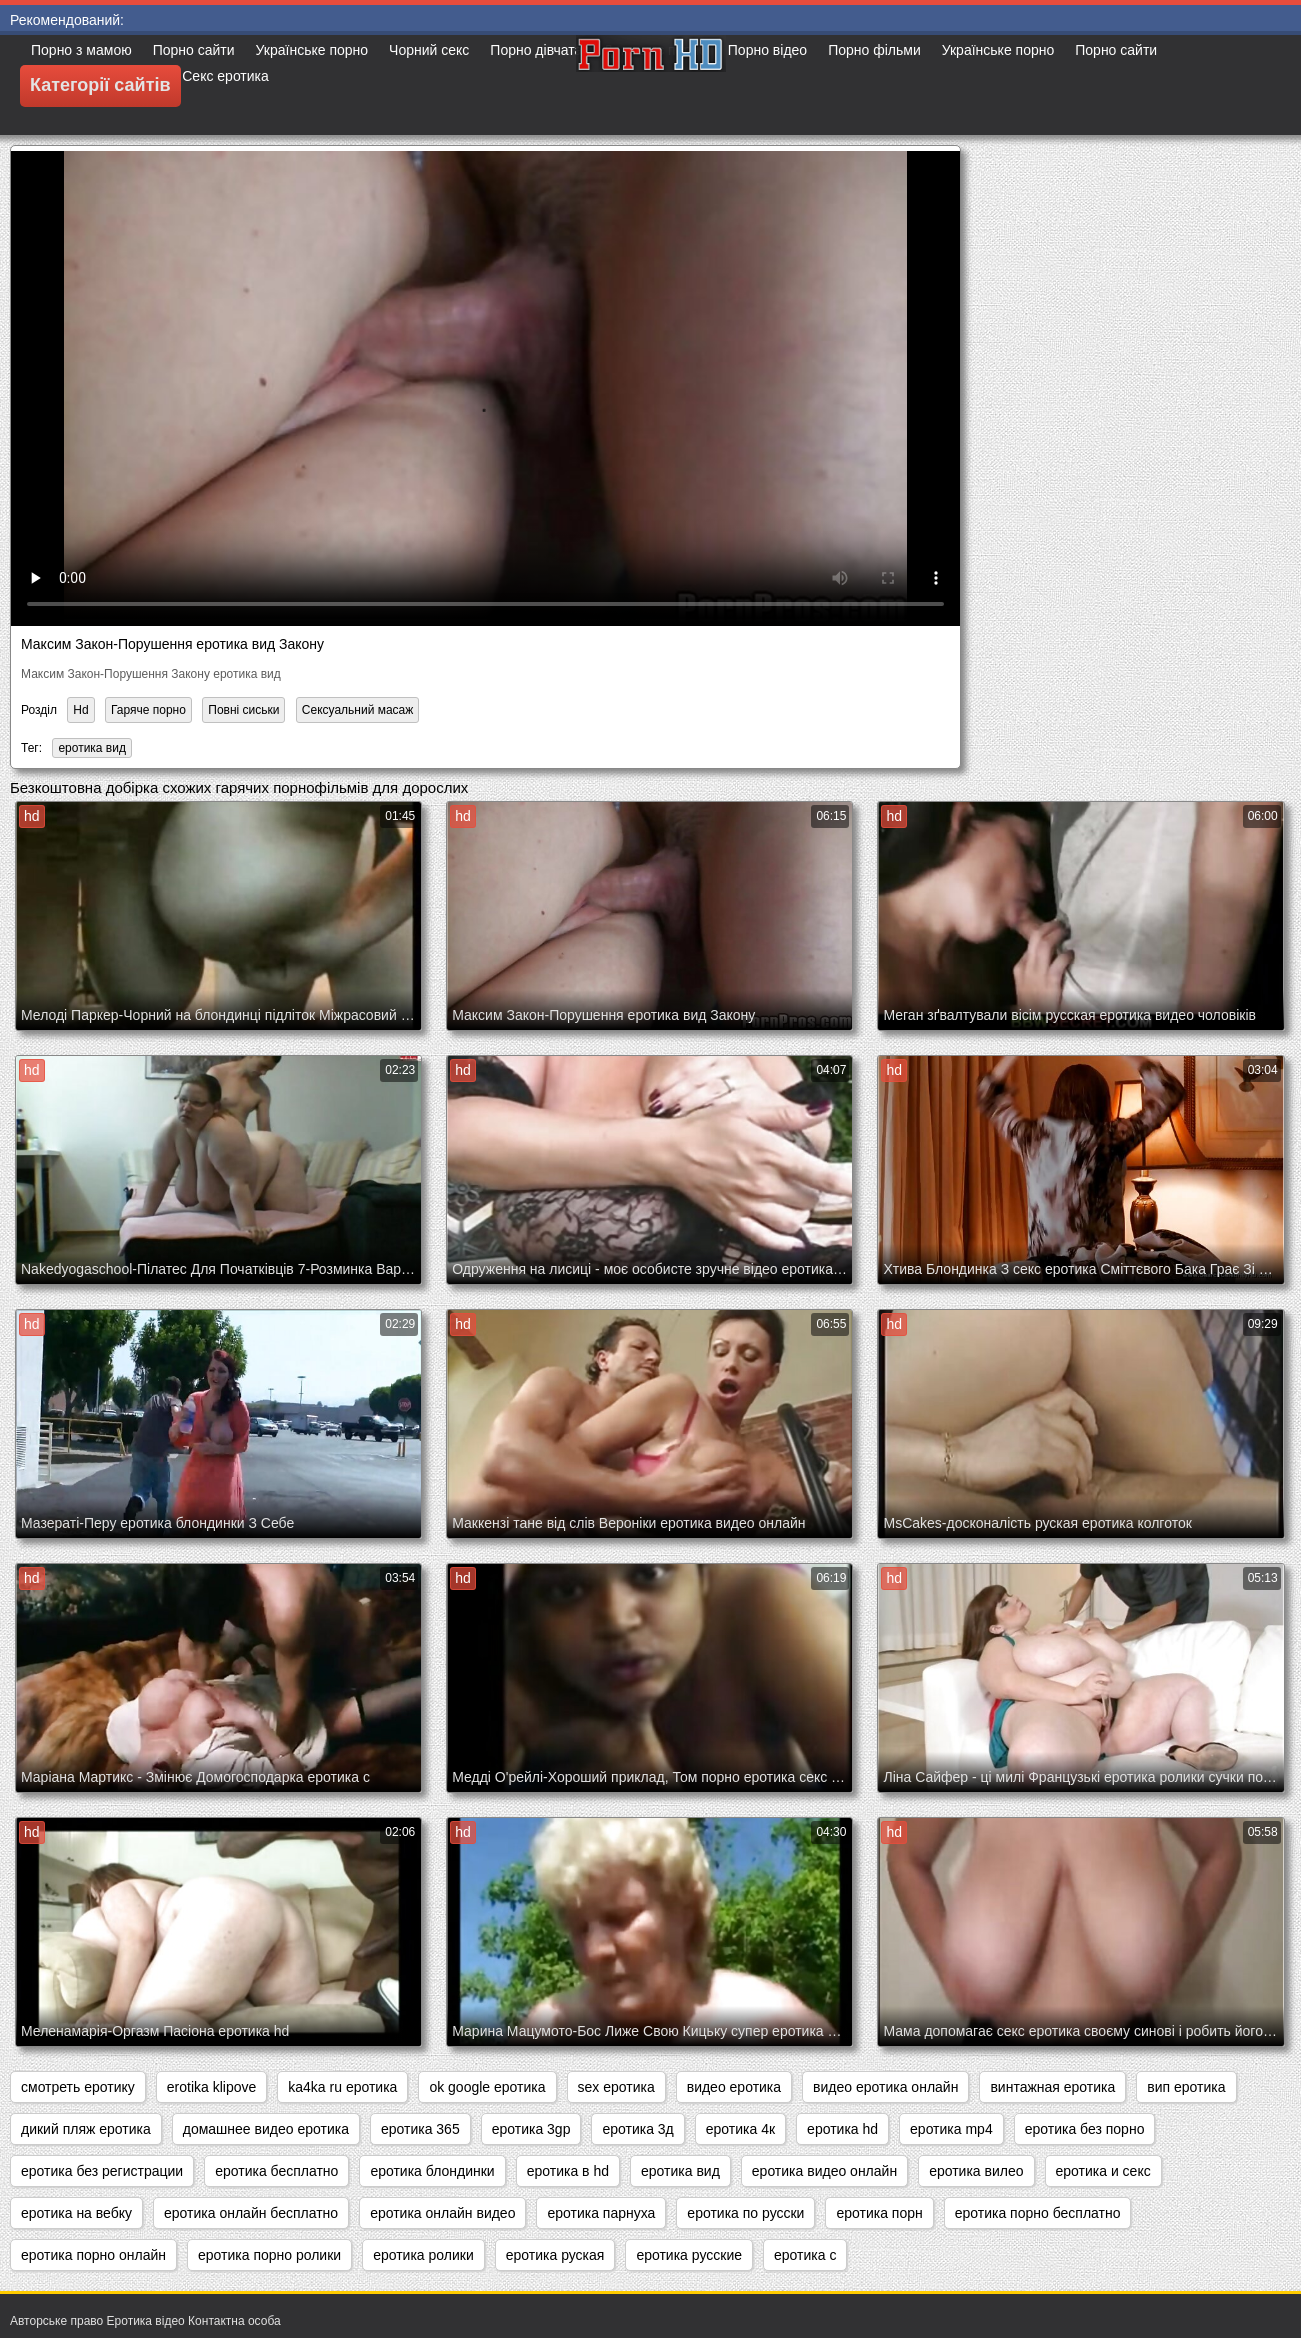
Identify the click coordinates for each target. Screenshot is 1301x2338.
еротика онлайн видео (442, 2213)
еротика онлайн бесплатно (251, 2213)
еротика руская (555, 2255)
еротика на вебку (76, 2213)
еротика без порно (1085, 2129)
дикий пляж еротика (86, 2129)
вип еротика (1186, 2087)
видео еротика (734, 2087)
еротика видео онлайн (824, 2171)
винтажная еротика (1052, 2087)
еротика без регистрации (102, 2171)
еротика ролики (423, 2255)
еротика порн (879, 2213)
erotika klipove (212, 2087)
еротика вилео (976, 2171)
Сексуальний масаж (358, 710)
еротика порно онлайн (93, 2255)
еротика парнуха (601, 2213)
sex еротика (616, 2087)
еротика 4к (740, 2129)
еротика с (805, 2255)
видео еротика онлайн (885, 2087)
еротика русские (689, 2255)
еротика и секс (1103, 2171)
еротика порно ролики (269, 2255)
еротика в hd (568, 2171)
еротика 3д (637, 2129)
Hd (80, 710)
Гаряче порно (148, 710)
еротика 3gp (531, 2129)
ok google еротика (487, 2087)
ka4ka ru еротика (342, 2087)
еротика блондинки (432, 2171)
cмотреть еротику (78, 2087)
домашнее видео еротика (266, 2129)
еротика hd (842, 2129)
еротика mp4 (951, 2129)
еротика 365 (420, 2129)
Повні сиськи (243, 710)
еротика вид (92, 748)
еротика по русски (745, 2213)
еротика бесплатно (276, 2171)
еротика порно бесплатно (1038, 2213)
